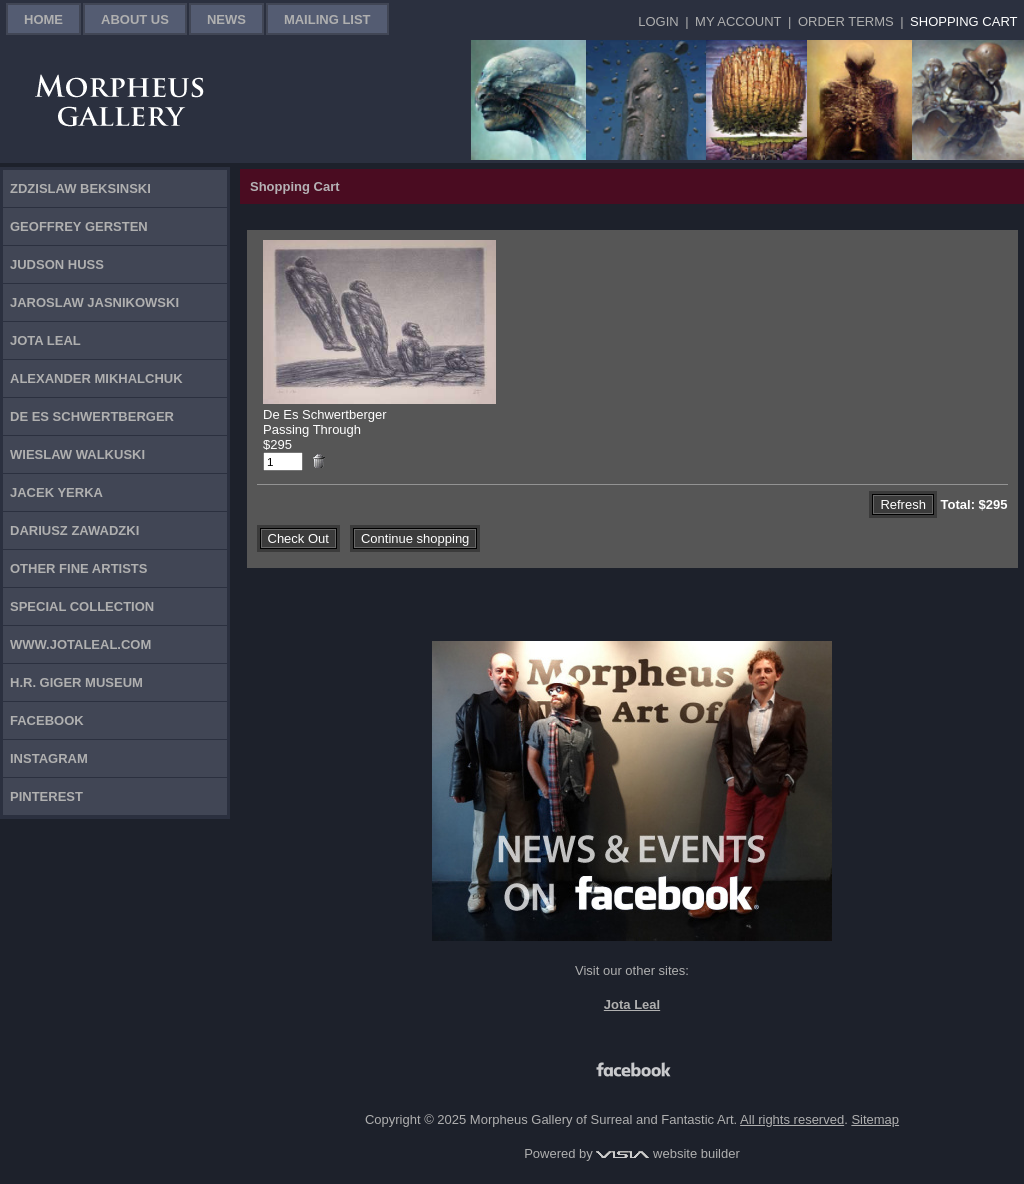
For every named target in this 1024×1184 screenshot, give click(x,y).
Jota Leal (45, 340)
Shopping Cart (963, 21)
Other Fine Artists (78, 568)
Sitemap (875, 1119)
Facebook (47, 720)
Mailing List (327, 19)
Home (43, 19)
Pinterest (46, 796)
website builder (667, 1153)
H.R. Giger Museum (76, 682)
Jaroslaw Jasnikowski (94, 302)
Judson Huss (57, 264)
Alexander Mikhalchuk (96, 378)
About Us (135, 19)
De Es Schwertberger (92, 416)
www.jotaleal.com (80, 644)
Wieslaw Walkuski (77, 454)
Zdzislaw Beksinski (80, 188)
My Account (738, 21)
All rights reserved (792, 1119)
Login (658, 21)
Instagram (49, 758)
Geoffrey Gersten (79, 226)
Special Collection (82, 606)
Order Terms (846, 21)
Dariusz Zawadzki (74, 530)
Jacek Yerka (56, 492)
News (226, 19)
